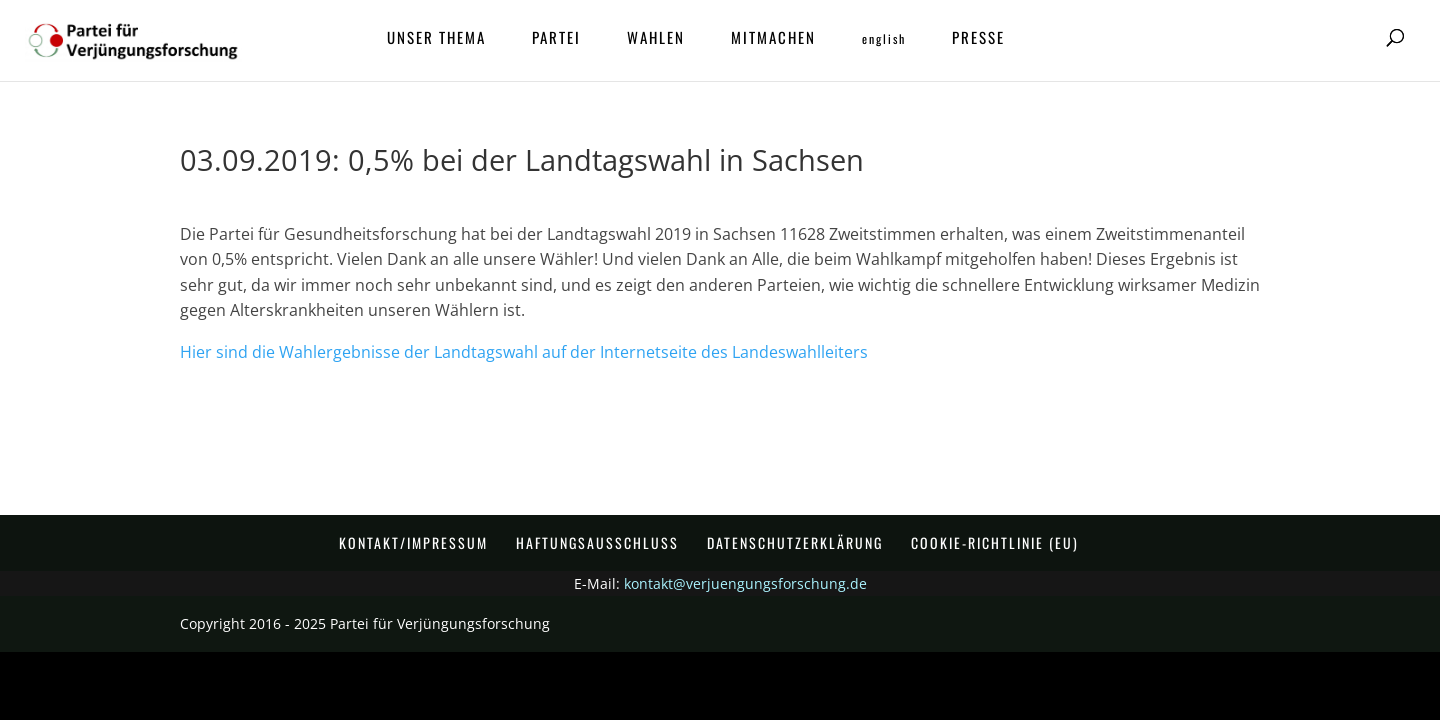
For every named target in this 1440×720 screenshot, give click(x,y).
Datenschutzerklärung (795, 542)
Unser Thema (436, 39)
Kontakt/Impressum (413, 542)
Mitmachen (773, 39)
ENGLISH (884, 39)
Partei (556, 39)
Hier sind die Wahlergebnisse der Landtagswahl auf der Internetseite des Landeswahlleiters (524, 352)
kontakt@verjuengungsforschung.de (745, 583)
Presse (978, 39)
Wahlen (656, 39)
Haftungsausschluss (597, 542)
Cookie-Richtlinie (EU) (995, 542)
